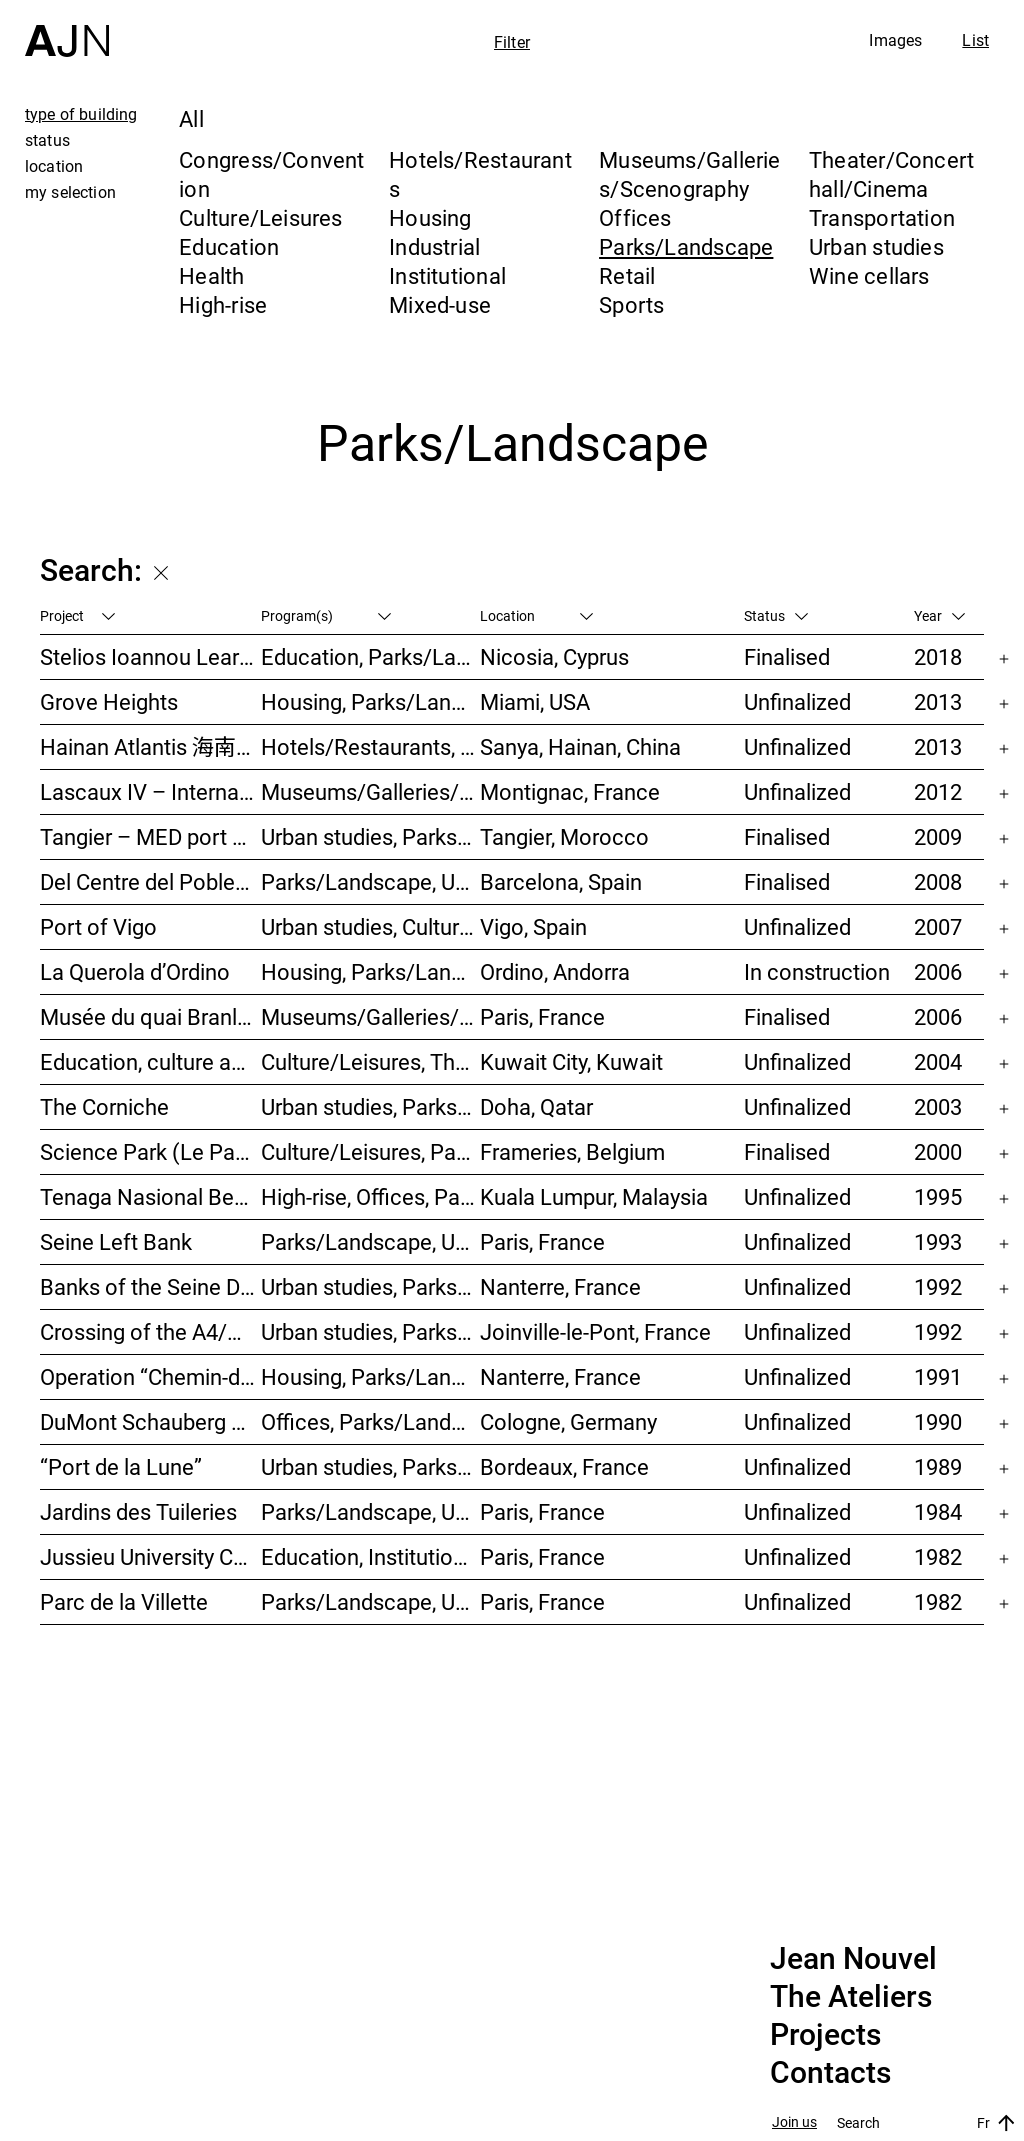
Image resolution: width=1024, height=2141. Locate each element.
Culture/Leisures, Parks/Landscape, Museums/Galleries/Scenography (371, 1151)
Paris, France (542, 1016)
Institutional (447, 275)
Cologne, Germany (568, 1421)
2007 (938, 926)
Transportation (882, 217)
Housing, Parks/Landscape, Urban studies (371, 1376)
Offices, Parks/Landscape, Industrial (371, 1421)
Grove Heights (109, 701)
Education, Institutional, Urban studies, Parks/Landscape (371, 1556)
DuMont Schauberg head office (150, 1421)
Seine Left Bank (116, 1241)
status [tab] (47, 140)
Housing (430, 217)
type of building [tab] (81, 114)
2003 (938, 1106)
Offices (635, 217)
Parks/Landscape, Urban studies (371, 881)
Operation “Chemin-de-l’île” (150, 1376)
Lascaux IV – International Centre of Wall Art (150, 791)
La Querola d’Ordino (135, 971)
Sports (631, 304)
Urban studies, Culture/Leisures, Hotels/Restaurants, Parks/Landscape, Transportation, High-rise (371, 926)
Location (536, 615)
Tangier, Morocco (564, 836)
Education (229, 246)
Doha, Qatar (536, 1106)
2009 (938, 836)
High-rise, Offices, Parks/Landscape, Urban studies (371, 1196)
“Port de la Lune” (121, 1466)
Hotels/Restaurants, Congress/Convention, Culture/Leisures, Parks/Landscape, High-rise (371, 746)
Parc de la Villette (124, 1601)
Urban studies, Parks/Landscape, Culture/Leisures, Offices (371, 1106)
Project (77, 615)
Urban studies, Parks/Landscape (371, 836)
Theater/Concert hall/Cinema (891, 174)
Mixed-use (440, 304)
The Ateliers (851, 1997)
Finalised (787, 656)
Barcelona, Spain (561, 881)
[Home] (67, 28)
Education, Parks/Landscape (371, 656)
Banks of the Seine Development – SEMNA (150, 1286)
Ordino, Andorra (555, 971)
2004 (938, 1061)
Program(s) (326, 615)
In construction (817, 971)
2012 (938, 791)
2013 (938, 701)
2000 (938, 1151)
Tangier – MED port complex (150, 836)
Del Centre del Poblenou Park (150, 881)
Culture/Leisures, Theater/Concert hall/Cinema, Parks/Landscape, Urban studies (371, 1061)
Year (939, 615)
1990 (938, 1421)
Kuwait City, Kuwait (571, 1061)
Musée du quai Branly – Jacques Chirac (150, 1016)
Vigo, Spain (533, 926)
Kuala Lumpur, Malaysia (594, 1196)
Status (776, 615)
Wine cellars (869, 275)
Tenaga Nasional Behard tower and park (150, 1196)
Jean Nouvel (853, 1959)
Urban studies (876, 246)
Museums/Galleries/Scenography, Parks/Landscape (371, 791)
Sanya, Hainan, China (580, 746)
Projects (825, 2035)
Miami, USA (535, 701)
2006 (938, 971)
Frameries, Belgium (572, 1151)
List (975, 40)
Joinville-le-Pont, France (595, 1331)
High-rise (223, 304)
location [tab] (54, 166)
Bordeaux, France (564, 1466)
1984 (938, 1511)
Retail (627, 275)
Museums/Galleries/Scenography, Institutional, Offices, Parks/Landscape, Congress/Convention (371, 1016)
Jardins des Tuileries (138, 1511)
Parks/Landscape (686, 246)
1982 (938, 1556)
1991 (938, 1376)
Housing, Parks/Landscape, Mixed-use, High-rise (371, 701)
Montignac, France (570, 791)
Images (895, 40)
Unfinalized (797, 701)
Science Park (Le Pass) (150, 1151)
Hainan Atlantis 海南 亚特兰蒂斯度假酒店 (150, 746)
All (191, 118)
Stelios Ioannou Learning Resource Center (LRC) (150, 656)
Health (211, 275)
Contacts (830, 2073)
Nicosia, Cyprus (554, 656)
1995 (938, 1196)
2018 (938, 656)
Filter (512, 42)
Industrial (434, 246)
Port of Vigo (98, 926)
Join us (794, 2122)
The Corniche (104, 1106)
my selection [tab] (70, 192)
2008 (938, 881)
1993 (938, 1241)
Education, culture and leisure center (150, 1061)
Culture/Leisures (261, 217)
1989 (938, 1466)
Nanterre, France (560, 1286)
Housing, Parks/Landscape (371, 971)
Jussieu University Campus (150, 1556)
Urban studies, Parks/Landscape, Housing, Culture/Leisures (371, 1286)
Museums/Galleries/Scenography (690, 174)
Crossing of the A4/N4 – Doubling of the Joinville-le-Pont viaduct (150, 1331)
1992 (938, 1286)
